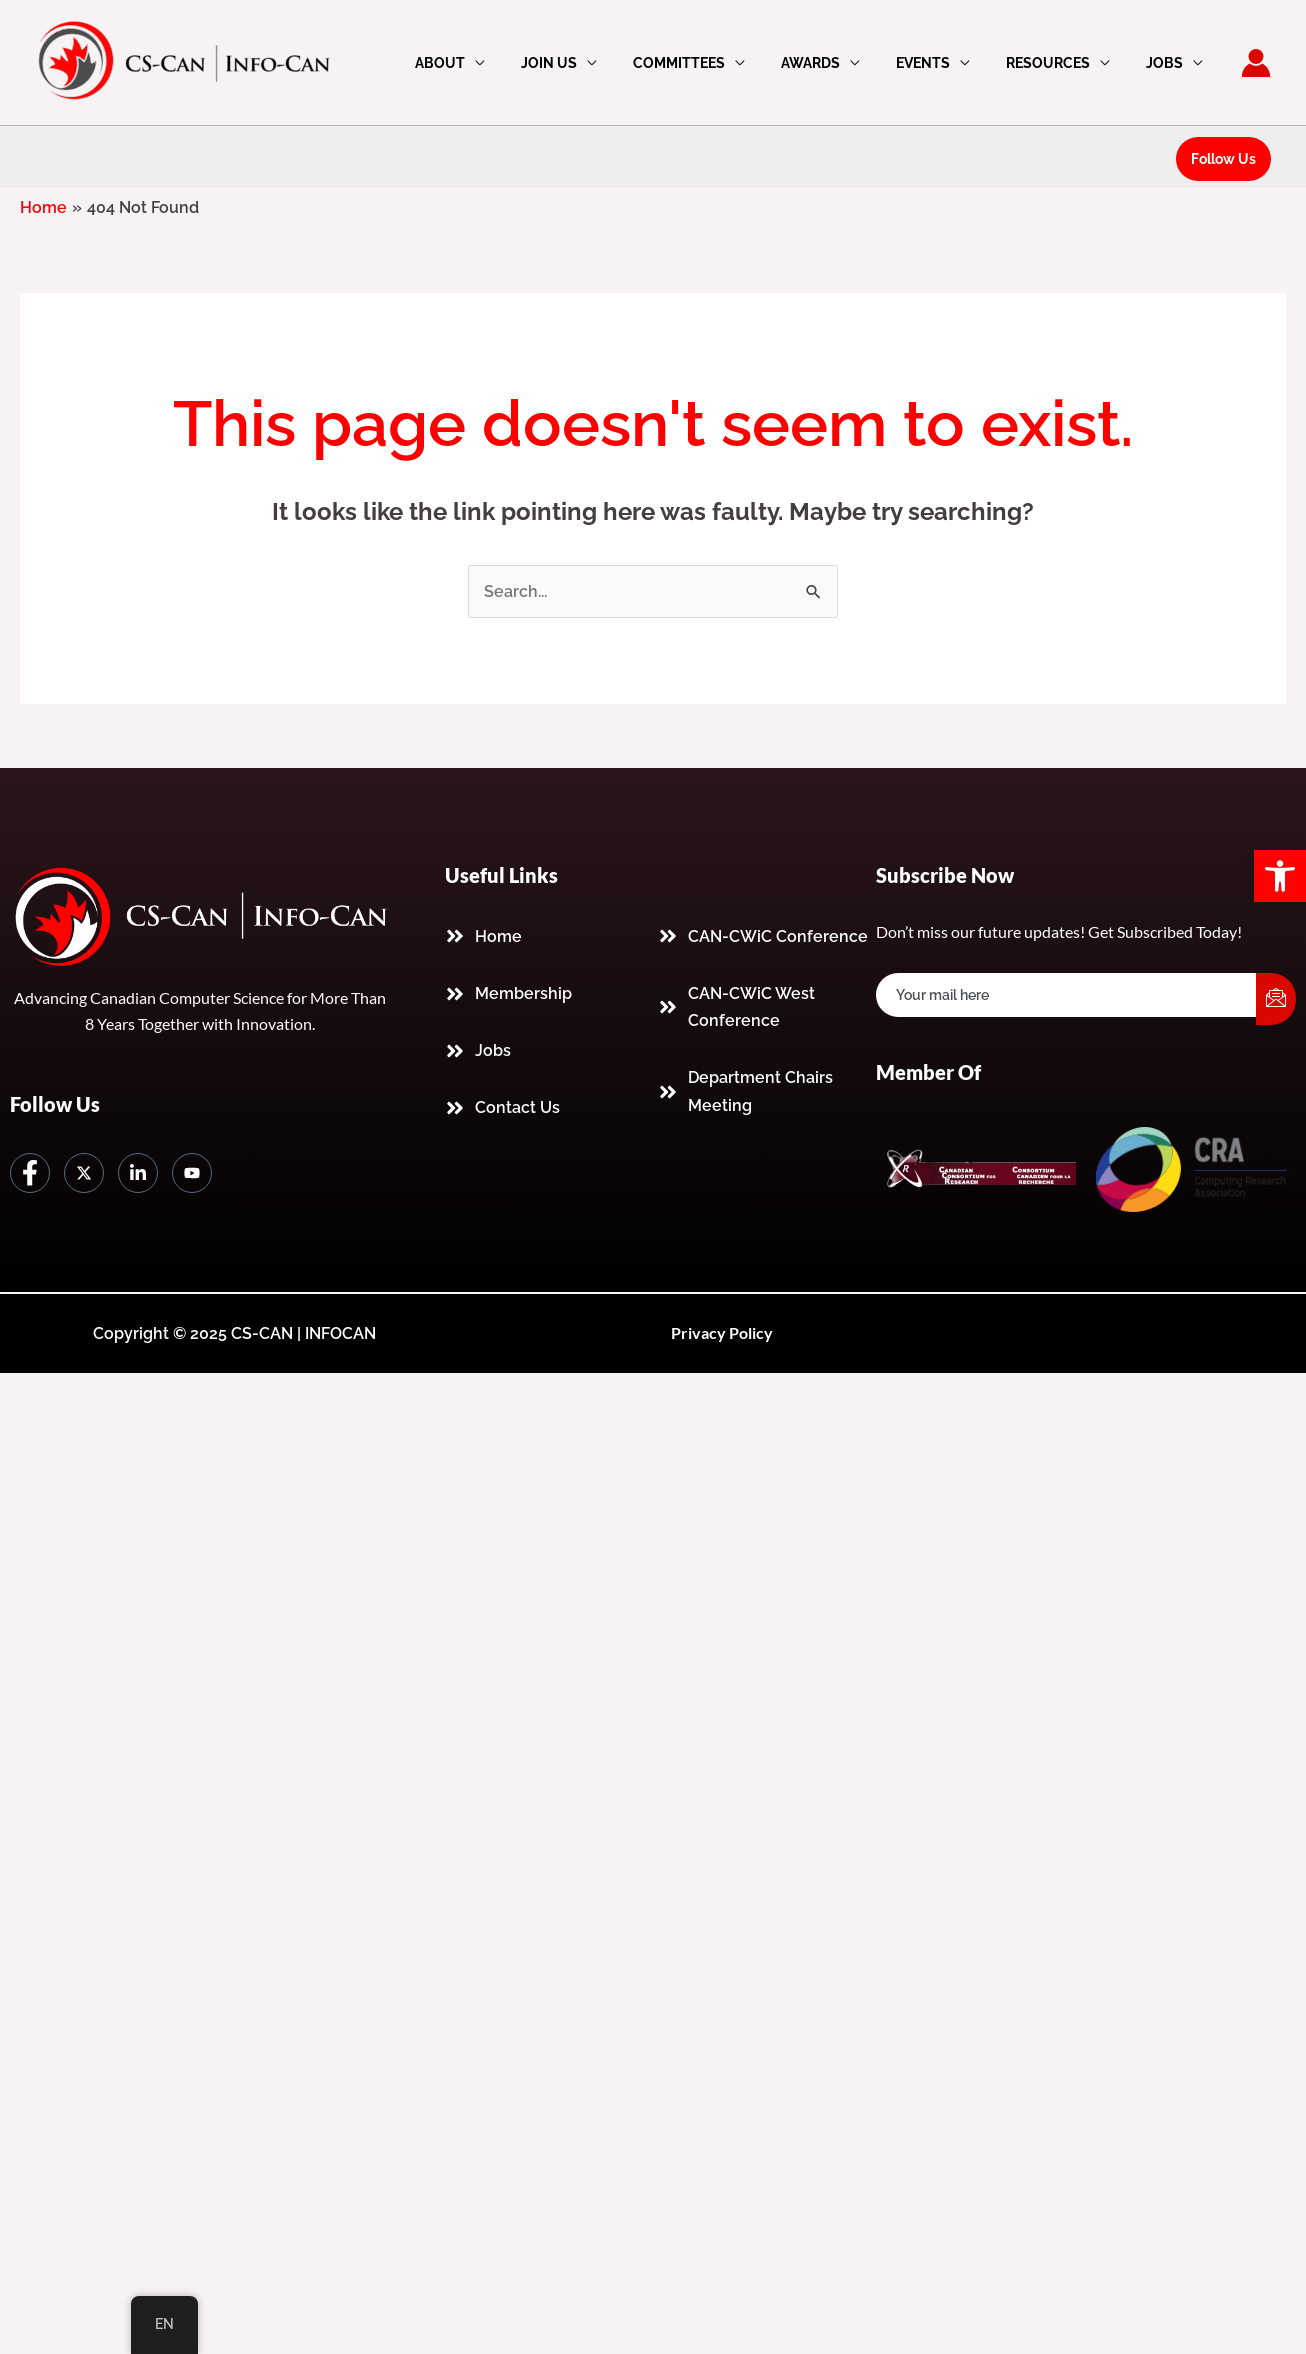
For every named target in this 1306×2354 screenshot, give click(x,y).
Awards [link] (838, 63)
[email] (1067, 995)
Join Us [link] (593, 63)
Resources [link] (1060, 63)
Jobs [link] (1168, 63)
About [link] (492, 63)
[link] (1280, 876)
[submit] (1276, 999)
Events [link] (943, 63)
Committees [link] (715, 63)
